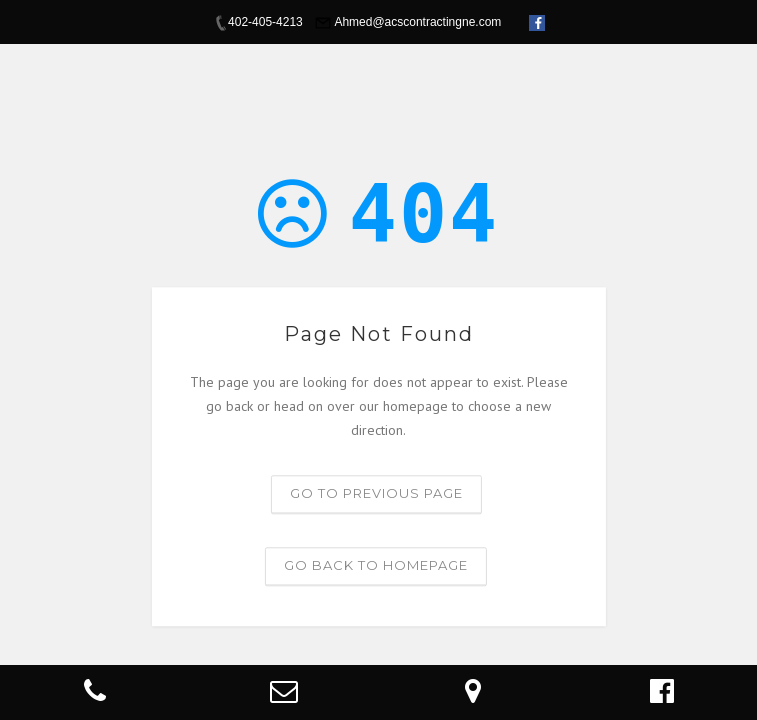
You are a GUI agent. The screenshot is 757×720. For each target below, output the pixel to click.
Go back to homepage (376, 566)
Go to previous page (376, 494)
